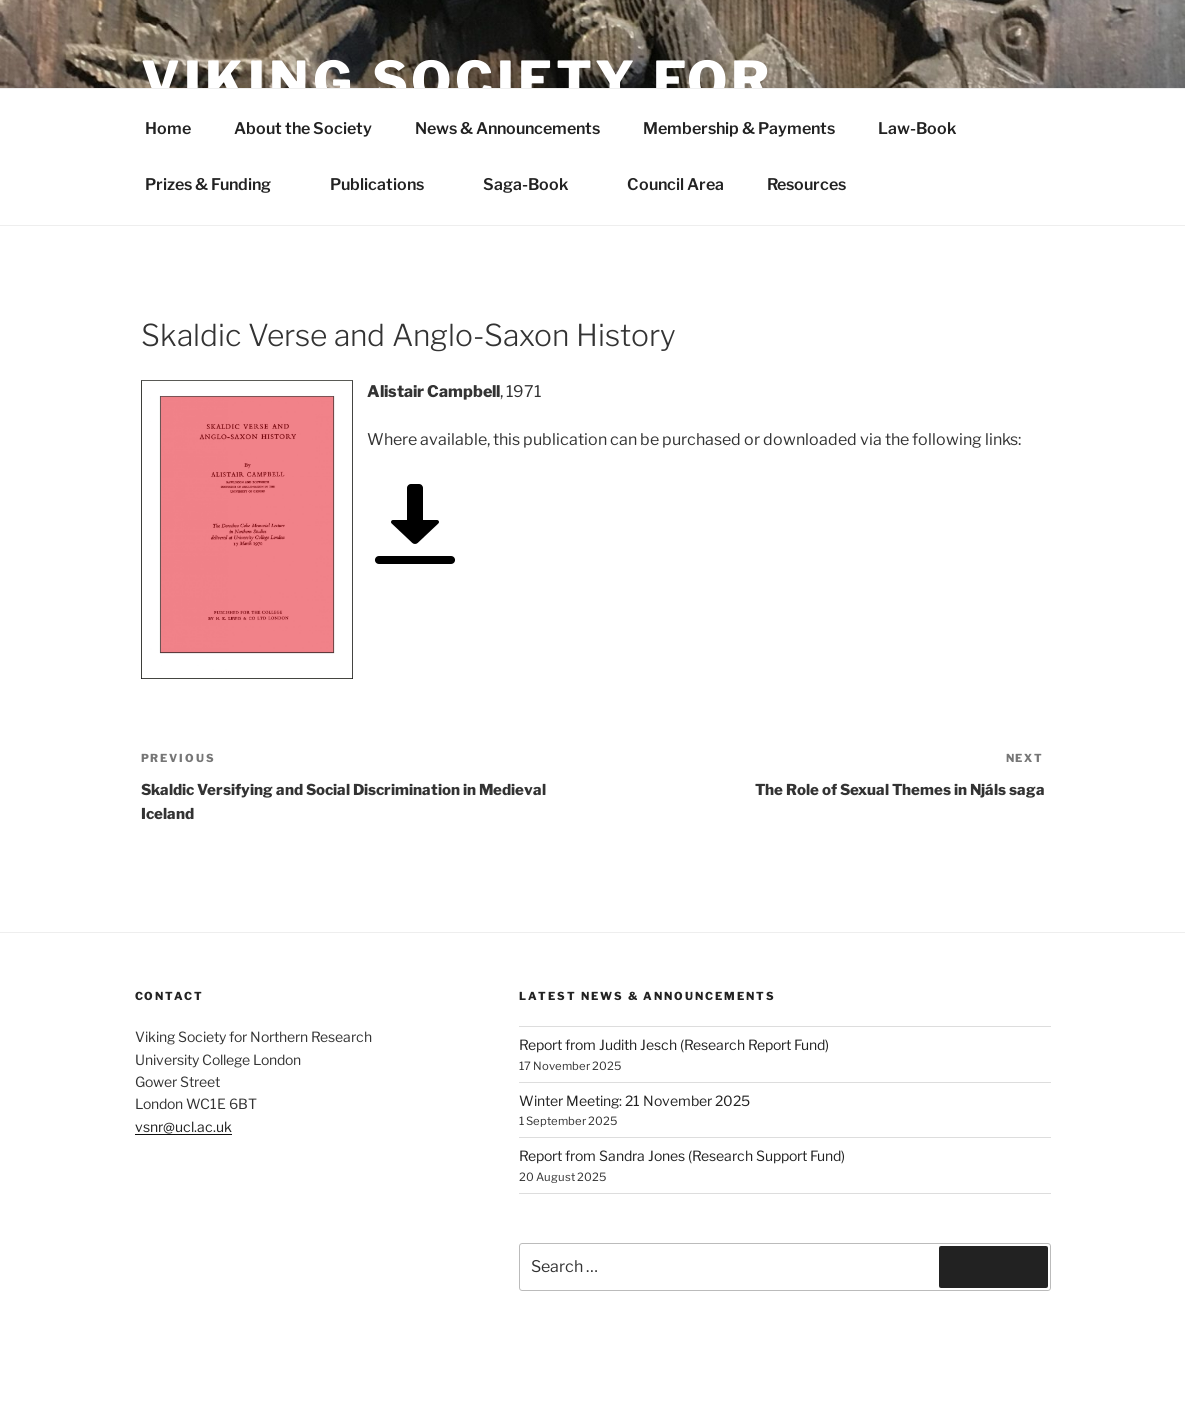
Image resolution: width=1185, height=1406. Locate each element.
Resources (806, 184)
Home (168, 128)
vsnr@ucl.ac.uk (183, 1126)
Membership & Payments (739, 128)
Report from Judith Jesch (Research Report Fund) (674, 1044)
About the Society (303, 128)
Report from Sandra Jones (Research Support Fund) (682, 1155)
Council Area (675, 184)
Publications (387, 184)
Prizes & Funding (218, 184)
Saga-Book (536, 184)
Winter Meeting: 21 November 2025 (634, 1100)
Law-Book (917, 128)
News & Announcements (507, 128)
